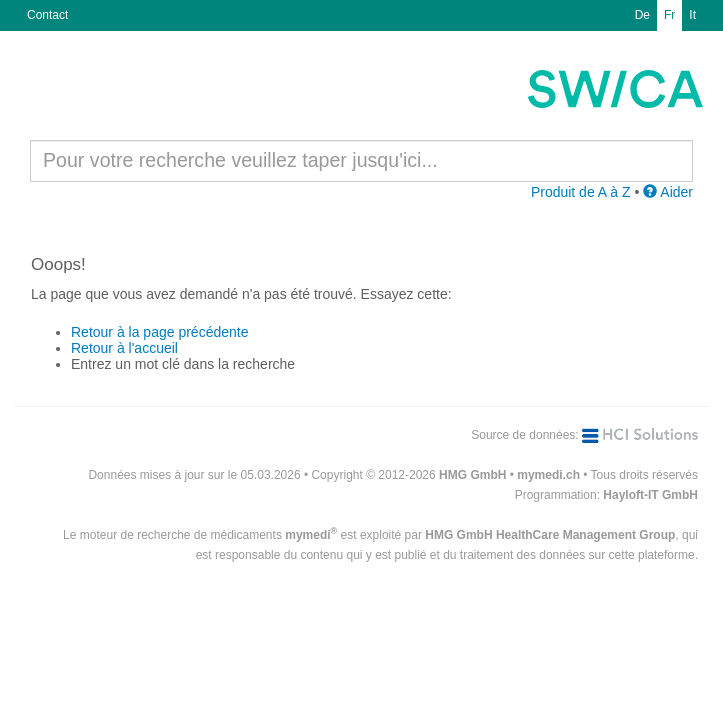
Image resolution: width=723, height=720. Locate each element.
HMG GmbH (472, 475)
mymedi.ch (548, 475)
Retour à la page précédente (159, 332)
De (642, 15)
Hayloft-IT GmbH (650, 495)
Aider (668, 192)
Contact (47, 15)
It (692, 15)
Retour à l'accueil (124, 348)
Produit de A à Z (581, 192)
